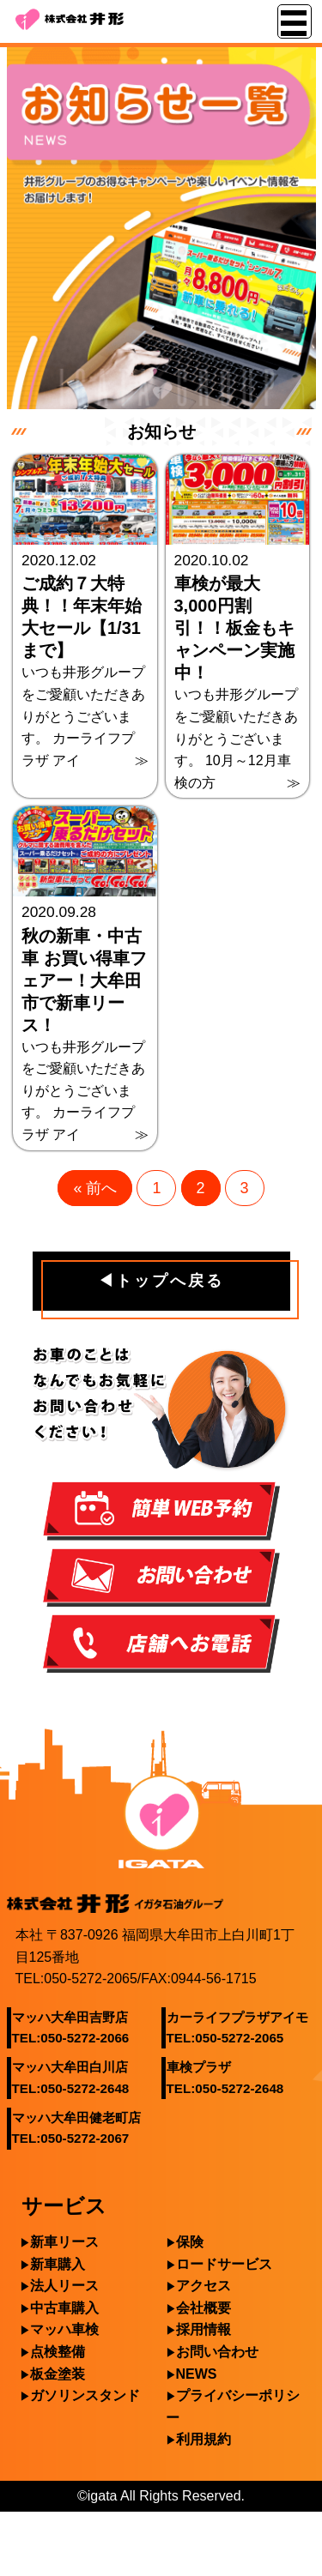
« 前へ (95, 1188)
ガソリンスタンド (85, 2395)
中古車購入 (64, 2308)
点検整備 (57, 2351)
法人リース (64, 2285)
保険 (190, 2242)
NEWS (196, 2374)
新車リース (64, 2242)
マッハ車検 (64, 2329)
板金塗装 (57, 2374)
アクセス (203, 2285)
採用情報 (203, 2329)
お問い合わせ (217, 2351)
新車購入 (57, 2264)
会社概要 (203, 2308)
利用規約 (203, 2439)
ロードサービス (224, 2264)
